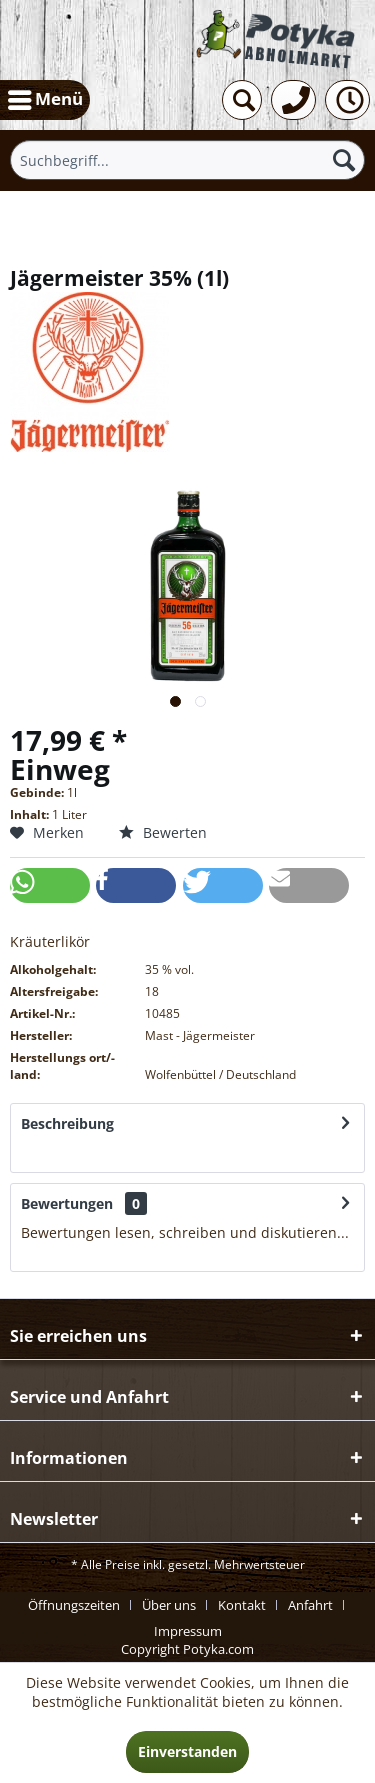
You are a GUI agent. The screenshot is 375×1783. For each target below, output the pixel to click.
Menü (45, 97)
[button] (50, 885)
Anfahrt (310, 1605)
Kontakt (242, 1605)
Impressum (188, 1631)
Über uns (169, 1605)
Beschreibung (67, 1123)
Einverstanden (187, 1751)
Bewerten (163, 832)
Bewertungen (67, 1203)
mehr (39, 1152)
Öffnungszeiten (74, 1605)
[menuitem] (45, 100)
